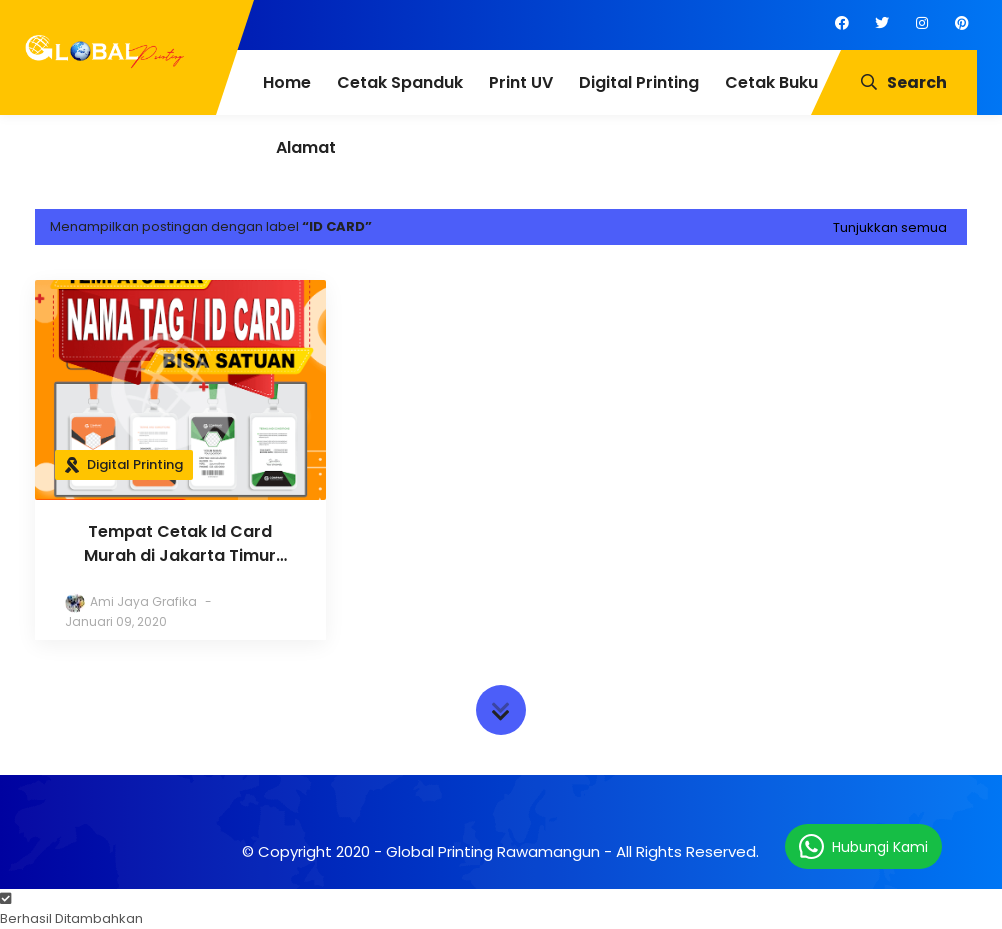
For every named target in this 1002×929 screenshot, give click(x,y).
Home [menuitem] (287, 82)
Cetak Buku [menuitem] (771, 82)
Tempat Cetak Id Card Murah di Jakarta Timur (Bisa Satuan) (180, 544)
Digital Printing (135, 464)
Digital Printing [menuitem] (639, 82)
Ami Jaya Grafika (143, 601)
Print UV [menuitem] (521, 82)
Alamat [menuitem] (306, 147)
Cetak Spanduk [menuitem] (400, 82)
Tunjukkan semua (890, 227)
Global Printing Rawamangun (493, 851)
